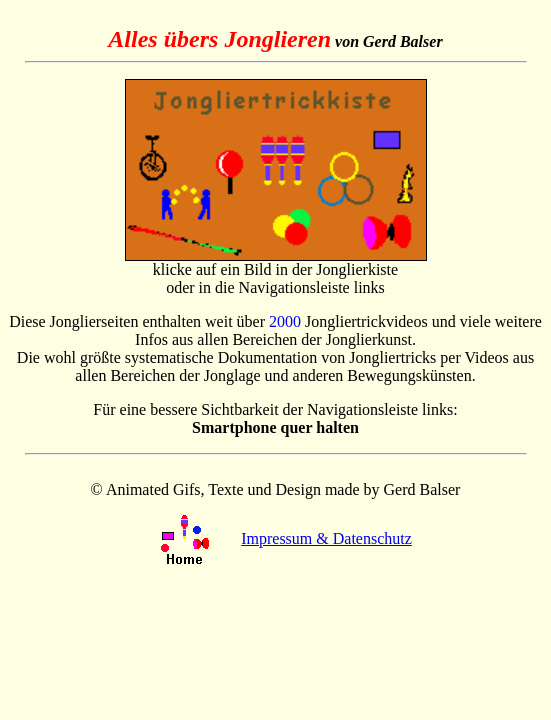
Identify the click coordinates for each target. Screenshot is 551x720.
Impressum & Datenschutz (326, 538)
